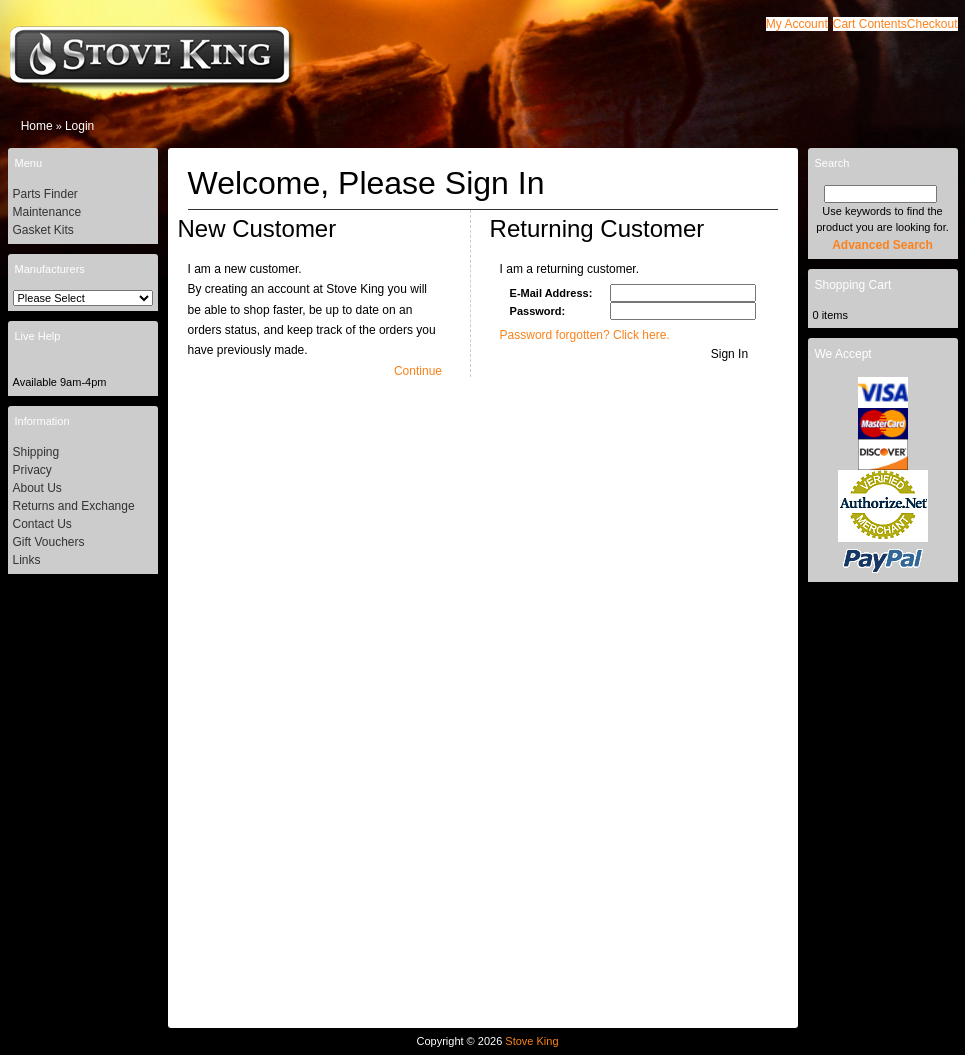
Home (37, 126)
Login (79, 126)
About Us (37, 488)
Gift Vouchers (49, 542)
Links (27, 560)
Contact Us (42, 524)
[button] (870, 24)
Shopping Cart (853, 285)
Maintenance (47, 212)
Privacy (32, 470)
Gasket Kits (43, 230)
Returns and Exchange (74, 506)
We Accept (843, 354)
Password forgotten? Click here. (585, 335)
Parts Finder (45, 194)
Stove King (531, 1041)
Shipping (36, 452)
